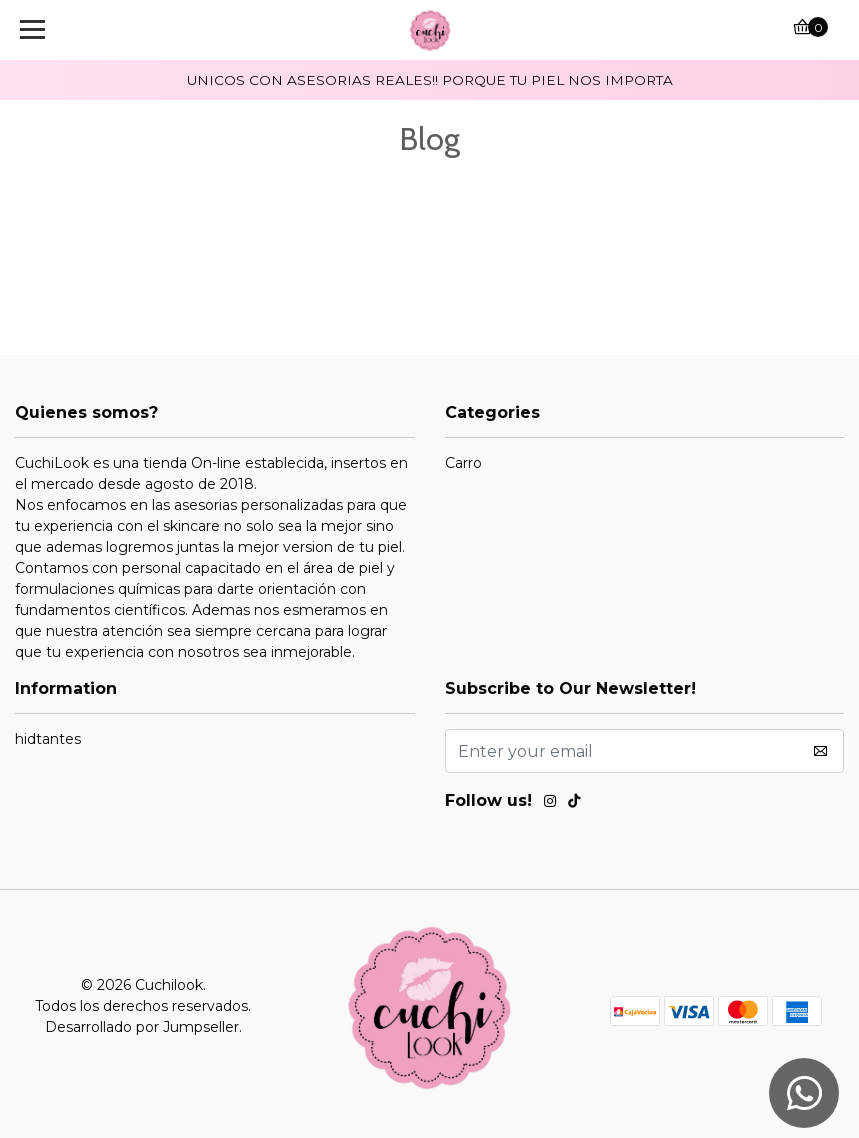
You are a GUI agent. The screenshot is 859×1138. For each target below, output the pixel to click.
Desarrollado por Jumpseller (142, 1027)
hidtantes (48, 739)
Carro (463, 463)
